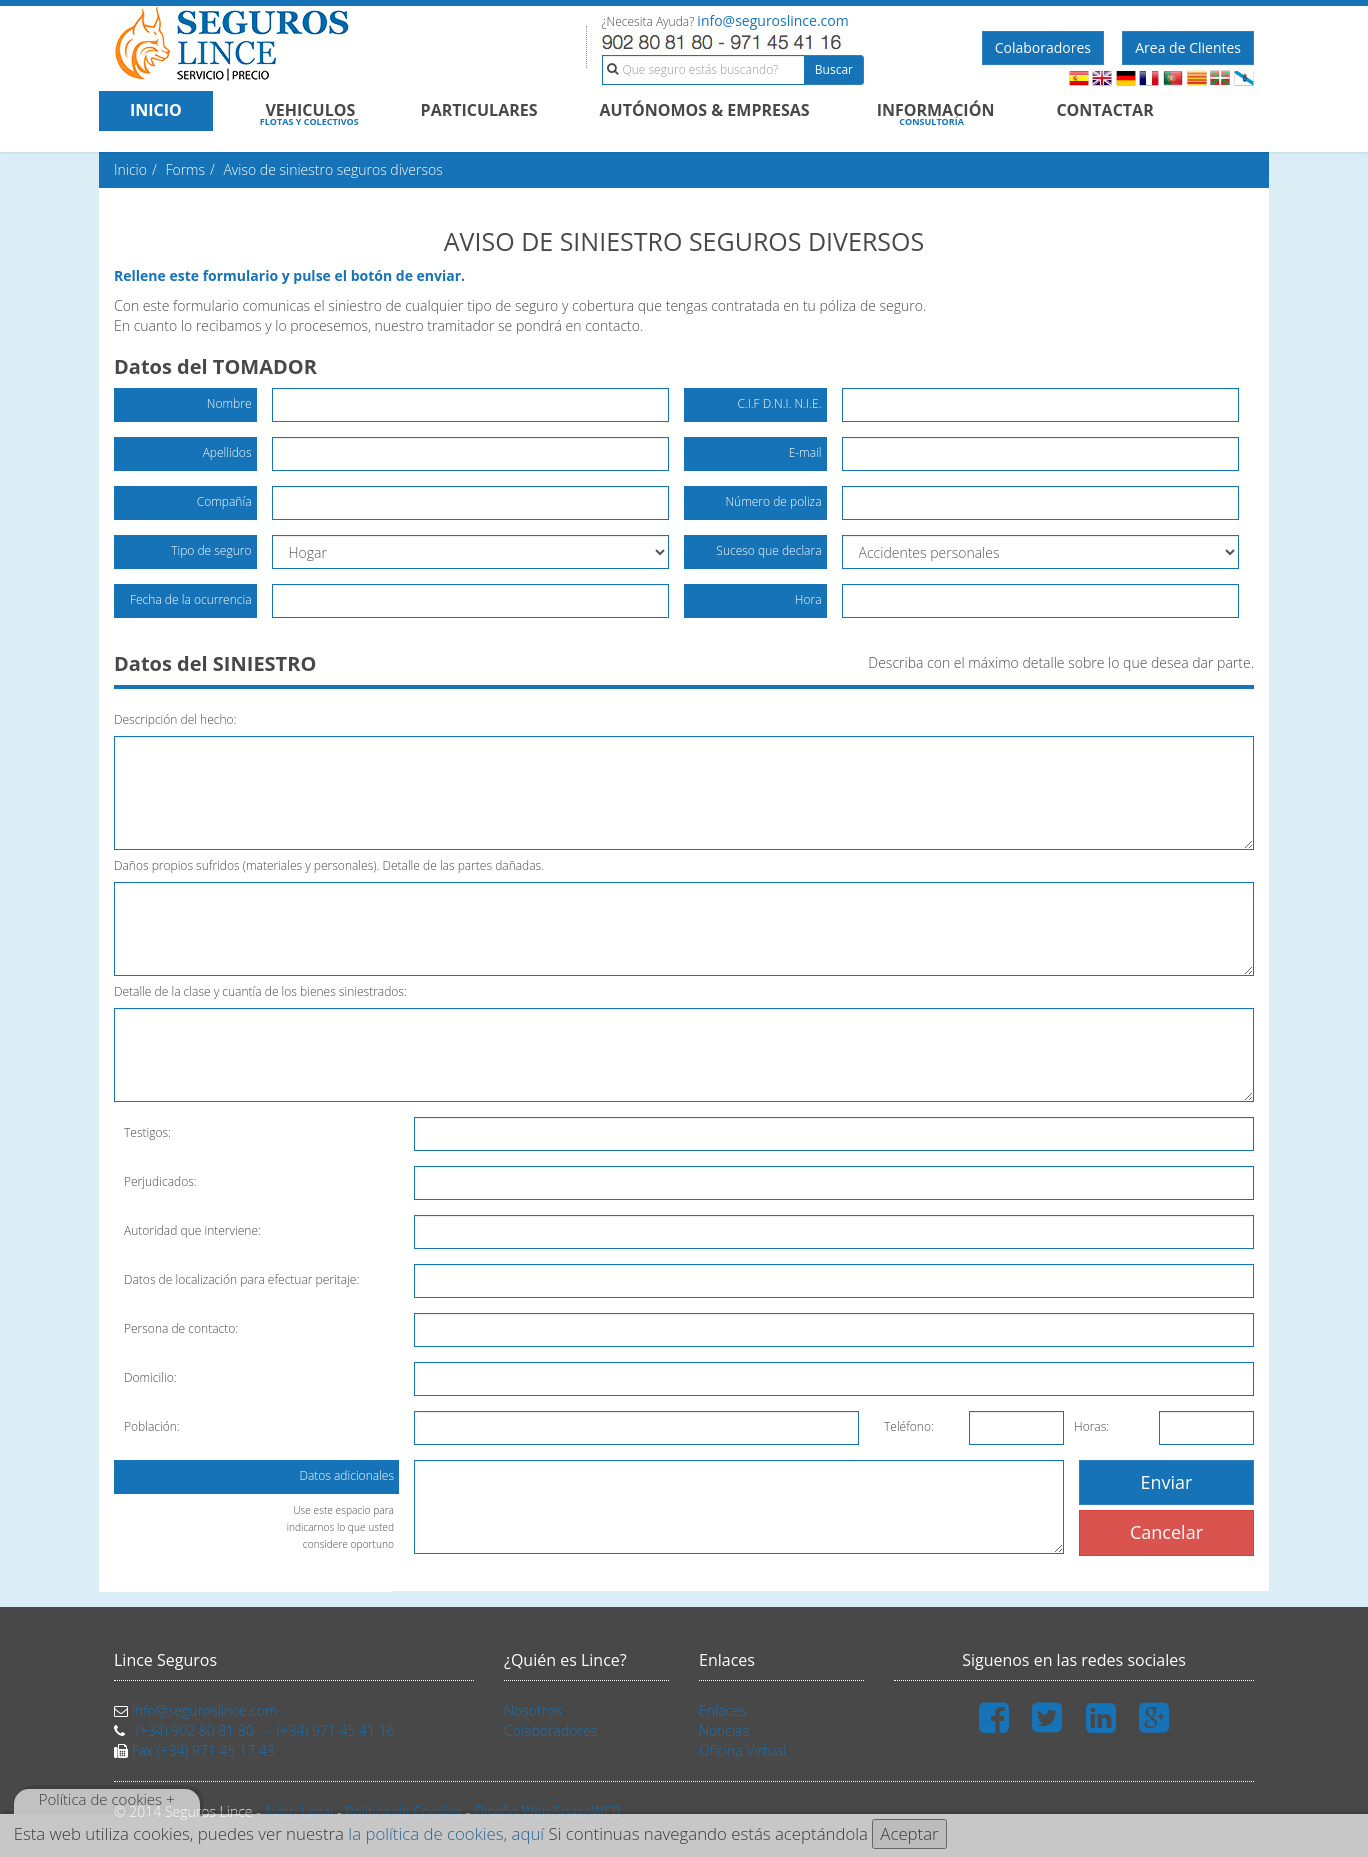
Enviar (1167, 1482)
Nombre (229, 403)
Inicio (130, 169)
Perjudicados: (160, 1181)
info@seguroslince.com (772, 20)
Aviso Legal (298, 1811)
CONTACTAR (1104, 110)
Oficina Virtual (742, 1750)
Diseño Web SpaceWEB (547, 1811)
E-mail (805, 452)
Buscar (834, 69)
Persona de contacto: (181, 1328)
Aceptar (909, 1833)
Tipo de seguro (211, 550)
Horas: (1091, 1426)
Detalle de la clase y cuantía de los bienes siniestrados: (260, 991)
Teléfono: (909, 1426)
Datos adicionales (340, 1480)
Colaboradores (1043, 47)
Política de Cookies (403, 1811)
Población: (152, 1426)
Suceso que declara (768, 550)
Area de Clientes (1188, 47)
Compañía (224, 501)
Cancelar (1166, 1532)
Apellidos (227, 452)
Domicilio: (150, 1377)
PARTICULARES (479, 110)
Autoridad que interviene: (192, 1230)
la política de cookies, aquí (446, 1833)
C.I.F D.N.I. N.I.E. (779, 403)
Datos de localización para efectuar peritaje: (241, 1279)
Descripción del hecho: (175, 719)
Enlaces (722, 1710)
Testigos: (147, 1132)
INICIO (156, 110)
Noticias (724, 1730)
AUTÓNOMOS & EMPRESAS (705, 110)
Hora (808, 599)
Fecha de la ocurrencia (191, 599)
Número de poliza (773, 501)
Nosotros (533, 1710)
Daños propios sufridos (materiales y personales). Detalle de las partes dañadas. (329, 865)
